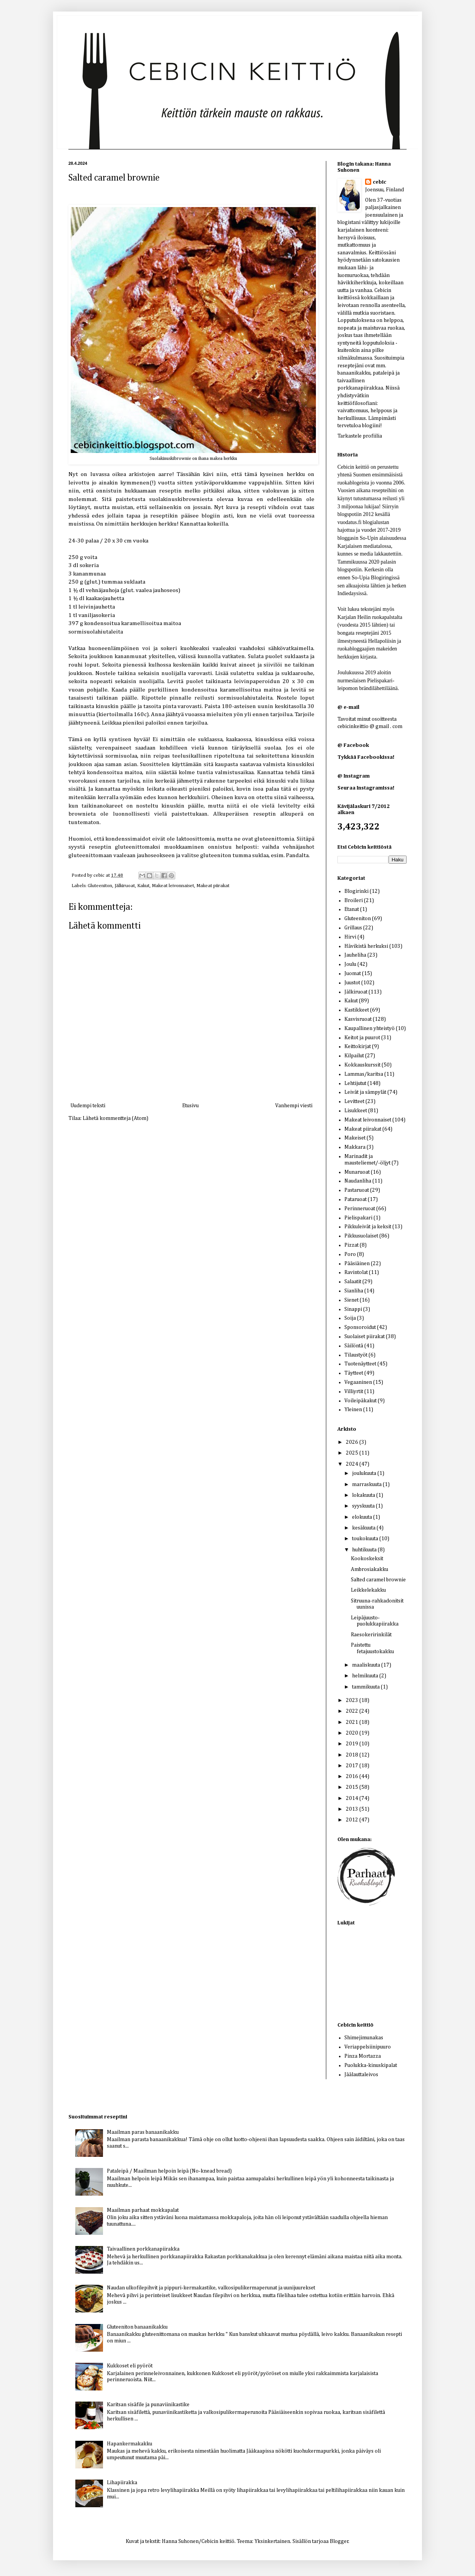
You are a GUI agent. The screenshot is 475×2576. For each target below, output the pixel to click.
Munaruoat (357, 1172)
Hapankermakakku (129, 2444)
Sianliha (353, 1291)
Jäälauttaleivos (361, 2074)
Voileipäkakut (360, 1400)
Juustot (352, 982)
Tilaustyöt (355, 1355)
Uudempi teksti (87, 1105)
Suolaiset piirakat (364, 1336)
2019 (352, 1744)
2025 (352, 1453)
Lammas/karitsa (363, 1074)
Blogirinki (356, 891)
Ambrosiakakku (369, 1569)
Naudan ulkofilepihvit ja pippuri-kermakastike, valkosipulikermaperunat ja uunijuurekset (211, 2288)
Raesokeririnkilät (371, 1634)
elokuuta (362, 1517)
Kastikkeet (356, 1010)
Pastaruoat (356, 1190)
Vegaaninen (358, 1382)
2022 (352, 1711)
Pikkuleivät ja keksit (367, 1226)
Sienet (351, 1300)
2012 (352, 1820)
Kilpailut (354, 1055)
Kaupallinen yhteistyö (369, 1028)
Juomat (352, 973)
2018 (352, 1755)
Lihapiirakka (122, 2482)
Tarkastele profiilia (359, 436)
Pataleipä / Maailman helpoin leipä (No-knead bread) (169, 2171)
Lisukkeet (355, 1110)
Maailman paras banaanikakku (143, 2132)
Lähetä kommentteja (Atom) (115, 1118)
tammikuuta (366, 1687)
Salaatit (352, 1281)
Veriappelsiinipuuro (367, 2047)
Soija (350, 1318)
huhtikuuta (365, 1550)
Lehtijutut (355, 1083)
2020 (352, 1733)
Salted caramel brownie (378, 1579)
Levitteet (354, 1101)
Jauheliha (355, 955)
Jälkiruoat (125, 885)
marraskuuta (367, 1484)
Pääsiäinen (357, 1263)
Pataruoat (355, 1199)
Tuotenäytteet (360, 1364)
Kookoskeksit (367, 1558)
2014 (352, 1798)
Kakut (143, 885)
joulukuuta (364, 1473)
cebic (99, 875)
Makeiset (354, 1138)
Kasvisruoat (358, 1019)
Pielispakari (358, 1218)
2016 (352, 1776)
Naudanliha (357, 1181)
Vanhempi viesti (293, 1105)
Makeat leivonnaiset (173, 885)
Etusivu (190, 1105)
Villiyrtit (353, 1391)
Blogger (339, 2541)
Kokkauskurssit (362, 1065)
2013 (352, 1809)
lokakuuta (364, 1495)
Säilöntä (353, 1346)
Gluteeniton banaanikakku (137, 2327)
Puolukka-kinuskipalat (370, 2065)
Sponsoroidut (360, 1327)
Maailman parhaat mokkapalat (143, 2210)
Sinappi (353, 1309)
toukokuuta (365, 1538)
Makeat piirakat (212, 885)
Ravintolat (356, 1272)
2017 (352, 1765)
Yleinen (353, 1409)
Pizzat (351, 1245)
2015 (352, 1787)
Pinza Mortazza (362, 2056)
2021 (352, 1722)
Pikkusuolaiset (361, 1236)
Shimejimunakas (363, 2037)
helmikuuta (365, 1676)
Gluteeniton (100, 885)
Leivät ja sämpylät (365, 1092)
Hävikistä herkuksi (366, 946)
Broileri (353, 900)
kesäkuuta (364, 1528)
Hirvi (350, 937)
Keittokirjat (357, 1046)
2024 (352, 1464)
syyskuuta (364, 1506)
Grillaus (353, 928)
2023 (352, 1700)
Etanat (351, 909)
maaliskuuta (366, 1665)
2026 (352, 1442)
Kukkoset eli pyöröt (130, 2366)
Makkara (354, 1147)
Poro (350, 1254)
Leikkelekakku (368, 1590)
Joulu (350, 964)
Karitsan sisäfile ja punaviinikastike (148, 2404)
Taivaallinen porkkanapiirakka (143, 2249)
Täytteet (353, 1373)
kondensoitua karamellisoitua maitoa (132, 623)
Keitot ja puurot (362, 1037)
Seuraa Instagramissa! (366, 788)
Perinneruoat (359, 1208)
